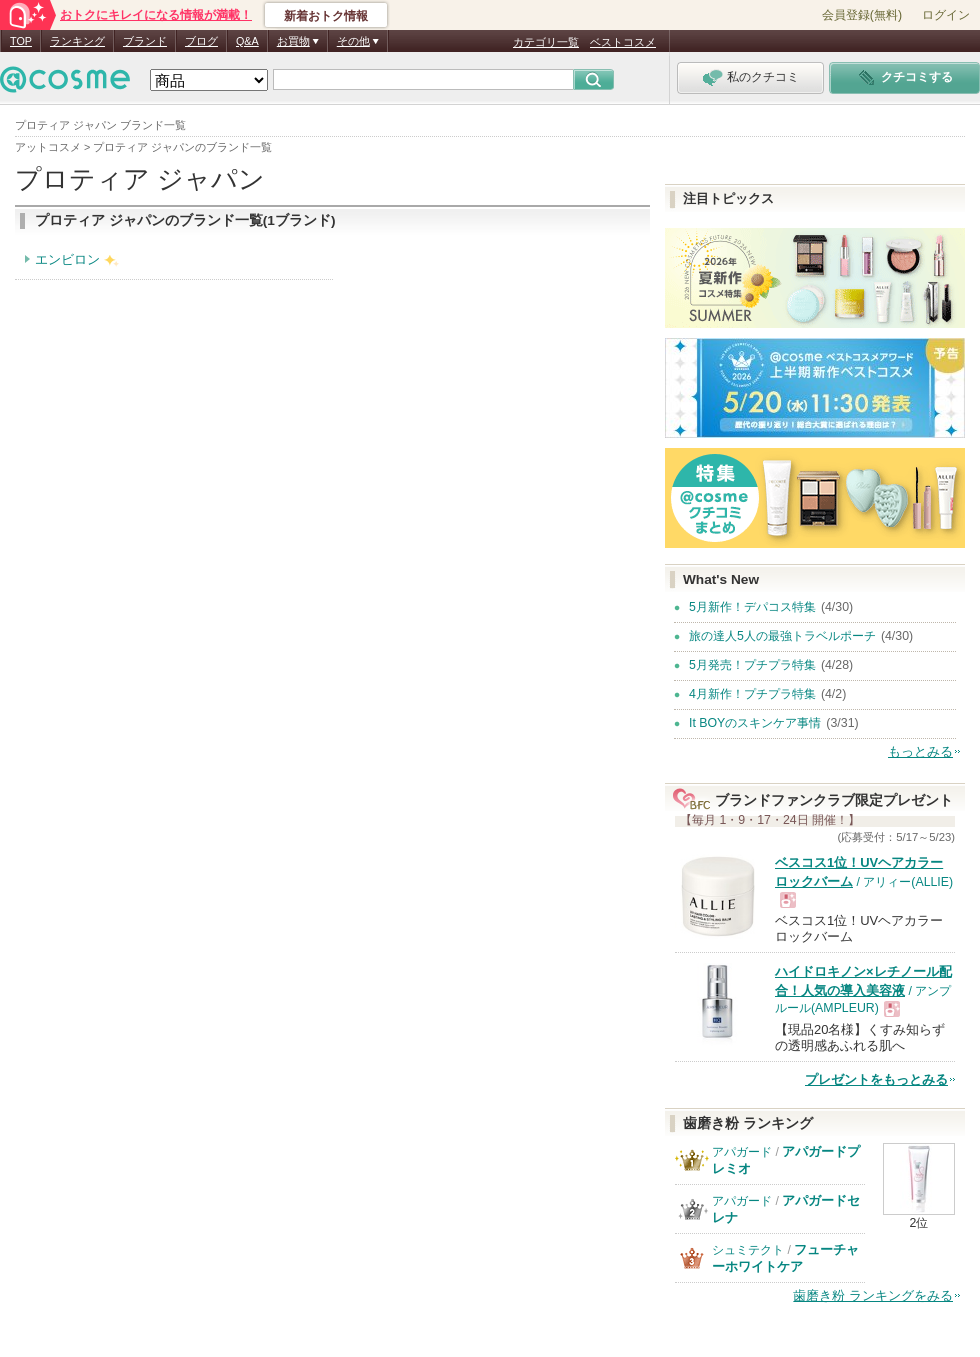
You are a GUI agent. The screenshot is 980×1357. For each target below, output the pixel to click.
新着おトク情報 (326, 16)
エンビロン (67, 259)
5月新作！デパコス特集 (752, 607)
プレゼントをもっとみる (876, 1079)
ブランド (145, 41)
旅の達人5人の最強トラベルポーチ (782, 636)
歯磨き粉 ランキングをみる (873, 1295)
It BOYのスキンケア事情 (755, 723)
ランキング (77, 41)
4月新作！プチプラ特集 (752, 694)
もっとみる (920, 751)
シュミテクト (748, 1250)
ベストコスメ (623, 42)
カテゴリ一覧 (546, 42)
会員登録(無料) (862, 15)
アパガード (742, 1152)
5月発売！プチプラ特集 (752, 665)
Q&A (247, 41)
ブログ (201, 41)
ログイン (946, 15)
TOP (21, 41)
